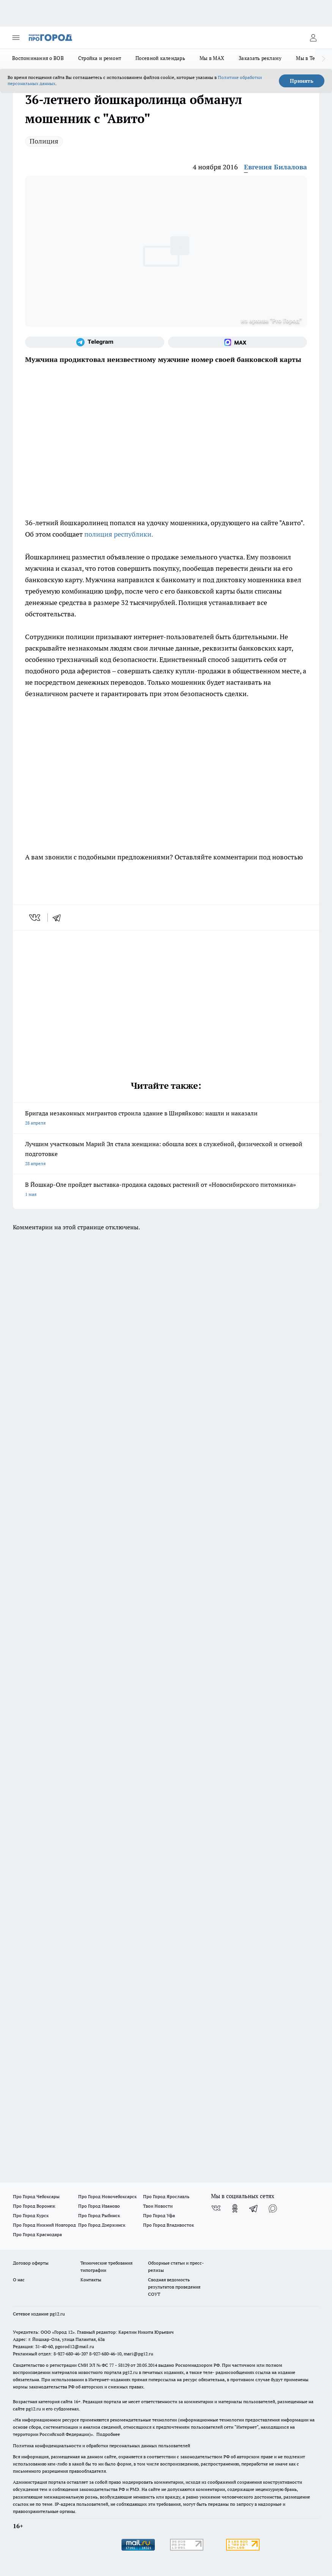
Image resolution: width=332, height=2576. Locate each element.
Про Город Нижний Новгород (44, 2225)
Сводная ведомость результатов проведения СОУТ (174, 2287)
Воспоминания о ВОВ (38, 58)
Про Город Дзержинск (101, 2225)
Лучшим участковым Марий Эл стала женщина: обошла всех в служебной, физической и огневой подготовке (166, 1154)
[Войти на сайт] (313, 37)
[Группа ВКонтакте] (215, 2208)
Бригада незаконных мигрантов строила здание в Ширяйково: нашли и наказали (166, 1118)
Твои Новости (158, 2206)
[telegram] (59, 917)
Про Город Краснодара (37, 2234)
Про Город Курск (31, 2215)
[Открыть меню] (16, 37)
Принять (301, 80)
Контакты (90, 2279)
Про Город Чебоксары (36, 2196)
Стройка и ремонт (99, 58)
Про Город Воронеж (34, 2206)
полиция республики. (118, 534)
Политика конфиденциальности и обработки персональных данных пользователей (101, 2445)
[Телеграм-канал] (94, 342)
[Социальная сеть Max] (237, 342)
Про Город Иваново (99, 2206)
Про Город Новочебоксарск (107, 2196)
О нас (19, 2279)
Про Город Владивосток (168, 2225)
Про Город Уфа (159, 2215)
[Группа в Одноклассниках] (234, 2208)
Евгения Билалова (275, 167)
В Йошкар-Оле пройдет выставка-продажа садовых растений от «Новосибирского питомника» (166, 1190)
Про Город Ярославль (166, 2196)
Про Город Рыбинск (99, 2215)
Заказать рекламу (260, 58)
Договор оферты (31, 2263)
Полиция (44, 141)
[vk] (35, 917)
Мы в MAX (212, 58)
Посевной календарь (160, 58)
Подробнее (108, 2434)
